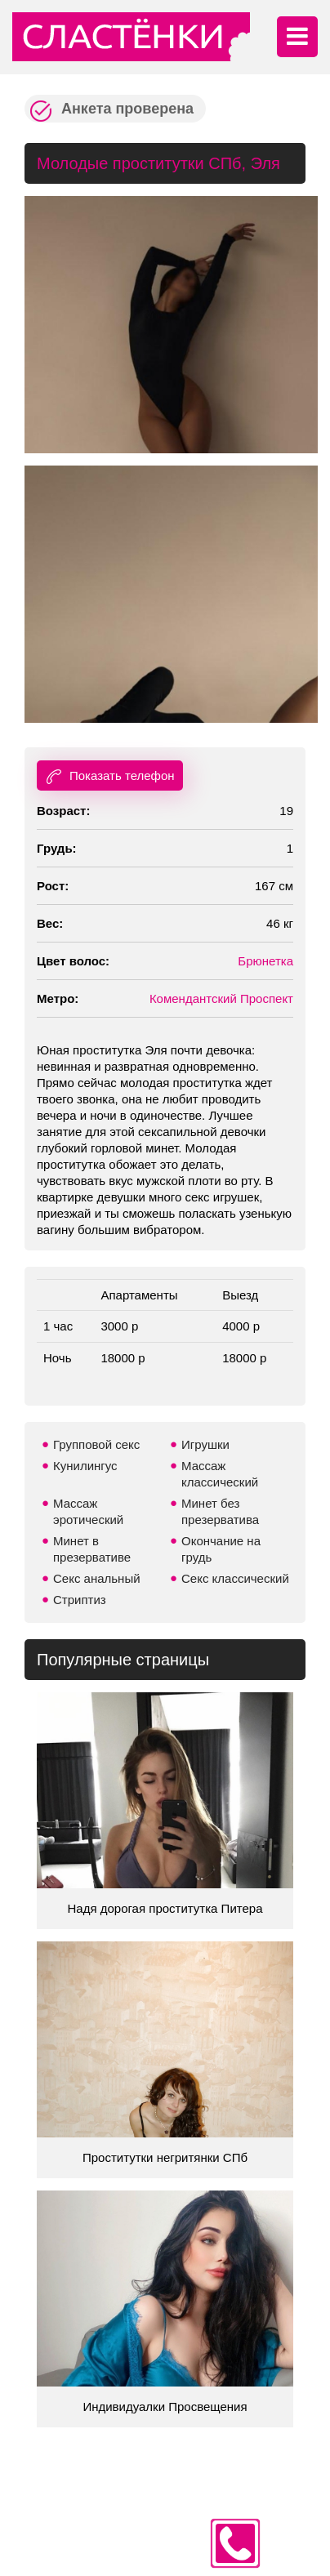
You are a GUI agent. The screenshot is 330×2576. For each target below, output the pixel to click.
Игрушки (205, 1444)
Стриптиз (79, 1600)
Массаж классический (219, 1474)
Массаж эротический (88, 1511)
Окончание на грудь (221, 1549)
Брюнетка (265, 961)
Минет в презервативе (92, 1549)
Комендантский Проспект (221, 998)
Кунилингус (85, 1466)
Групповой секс (96, 1444)
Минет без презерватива (220, 1511)
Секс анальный (96, 1578)
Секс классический (235, 1578)
